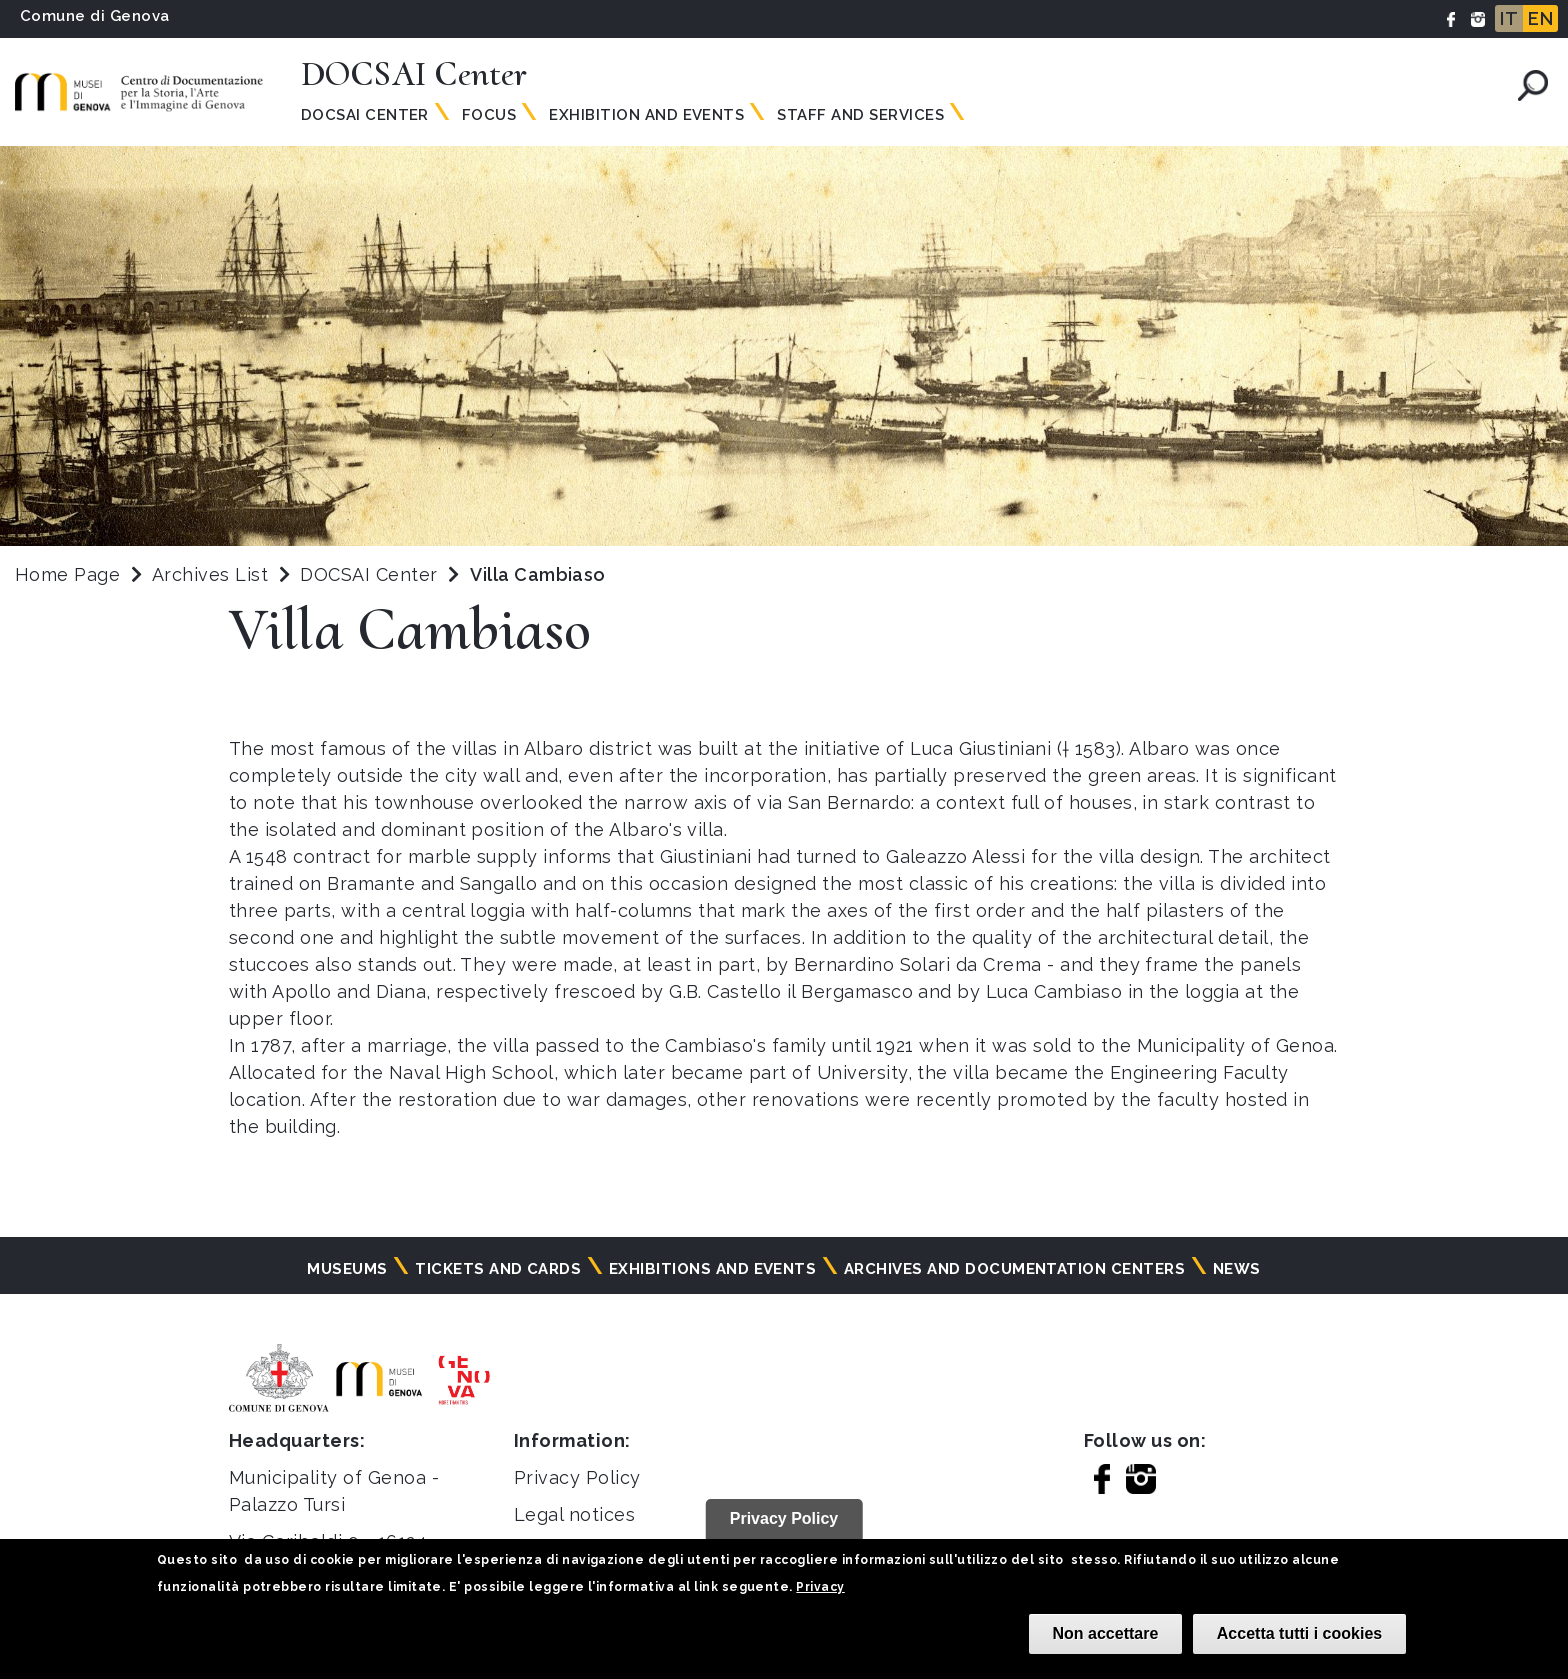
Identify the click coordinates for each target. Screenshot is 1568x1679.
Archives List (210, 574)
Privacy (820, 1587)
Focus (489, 115)
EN (1540, 18)
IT (1509, 18)
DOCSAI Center (371, 574)
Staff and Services (860, 115)
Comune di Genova (95, 16)
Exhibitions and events (713, 1269)
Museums (347, 1269)
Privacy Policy (577, 1477)
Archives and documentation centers (1014, 1269)
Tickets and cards (498, 1269)
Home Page (67, 574)
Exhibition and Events (646, 115)
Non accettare (1106, 1633)
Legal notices (574, 1514)
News (1237, 1269)
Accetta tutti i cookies (1299, 1633)
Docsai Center (365, 115)
